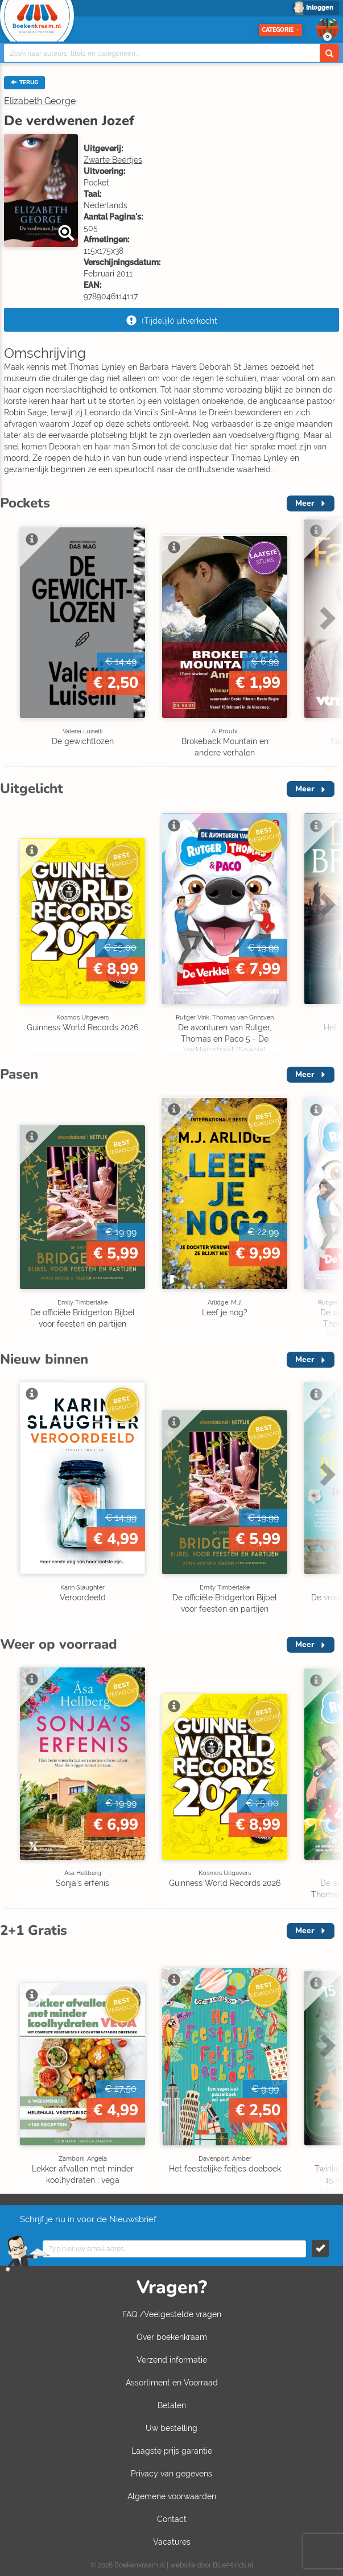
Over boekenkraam (172, 2337)
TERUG (24, 82)
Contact (172, 2519)
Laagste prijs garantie (171, 2450)
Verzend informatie (172, 2359)
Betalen (172, 2405)
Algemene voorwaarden (171, 2496)
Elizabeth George (40, 101)
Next (325, 617)
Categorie (280, 30)
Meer (305, 503)
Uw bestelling (171, 2428)
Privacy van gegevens (171, 2473)
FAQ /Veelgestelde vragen (171, 2314)
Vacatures (172, 2541)
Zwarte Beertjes (113, 159)
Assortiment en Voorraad (172, 2382)
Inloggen (319, 7)
